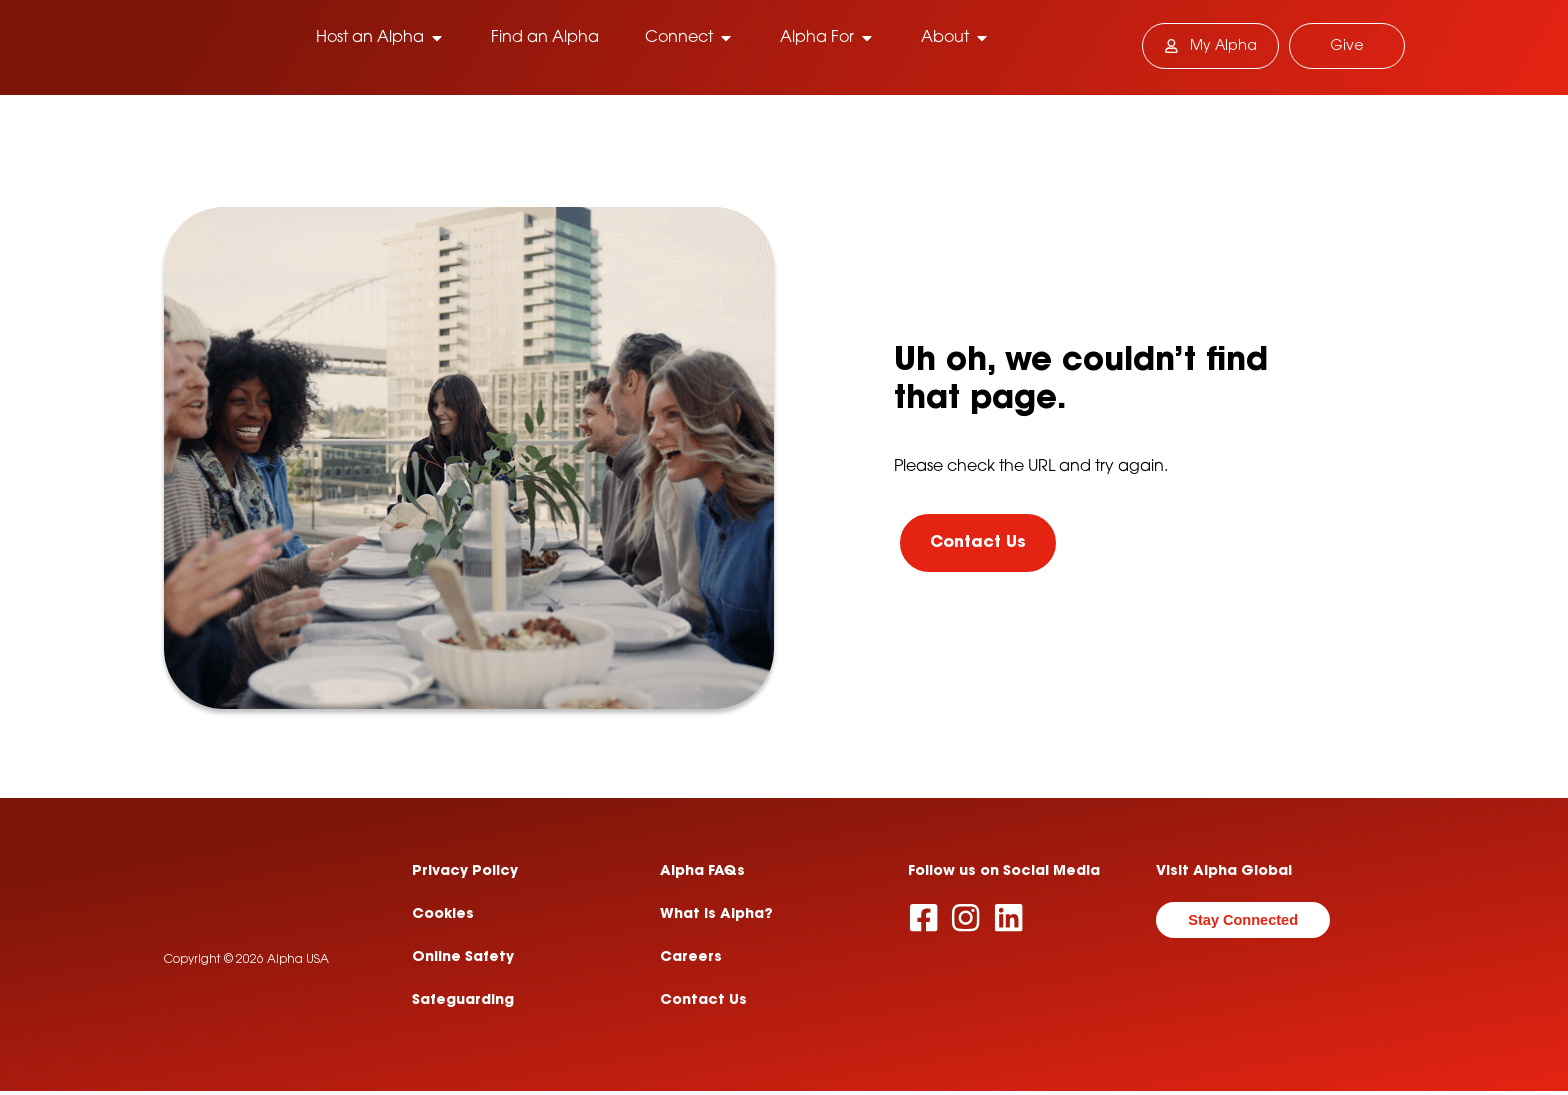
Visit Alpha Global (1224, 874)
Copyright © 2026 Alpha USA (246, 1004)
